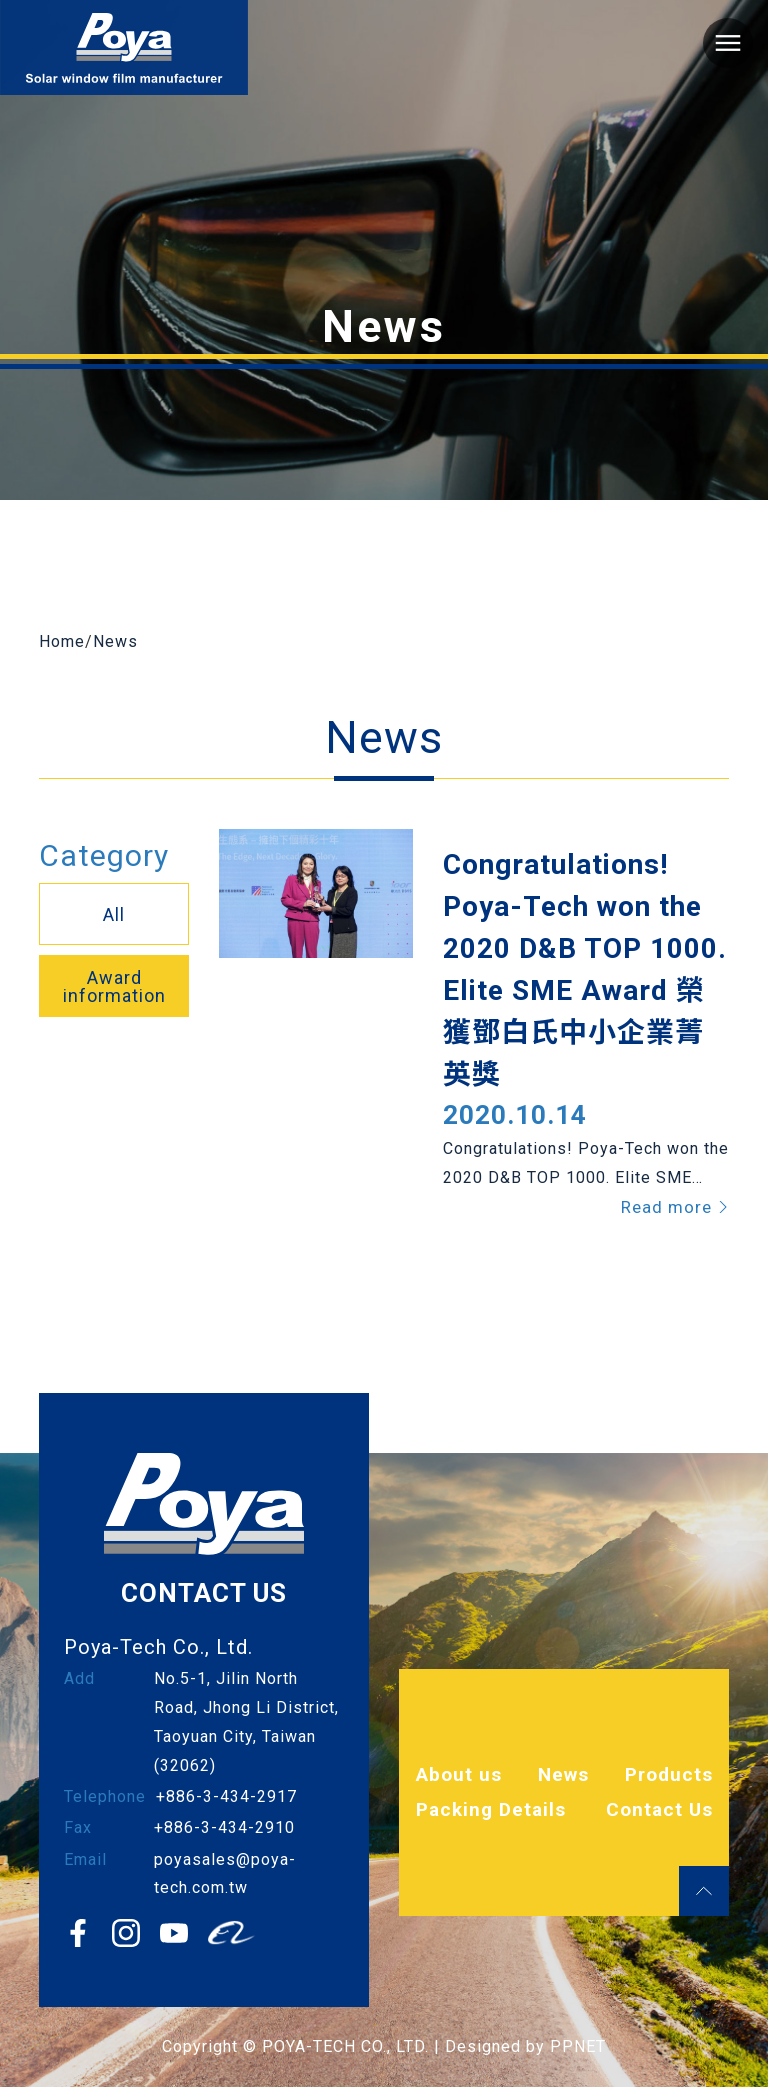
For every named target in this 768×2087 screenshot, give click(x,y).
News (115, 641)
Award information (114, 987)
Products (669, 1774)
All (114, 915)
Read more (675, 1207)
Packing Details (491, 1809)
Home (62, 641)
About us (459, 1774)
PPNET (578, 2046)
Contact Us (659, 1809)
